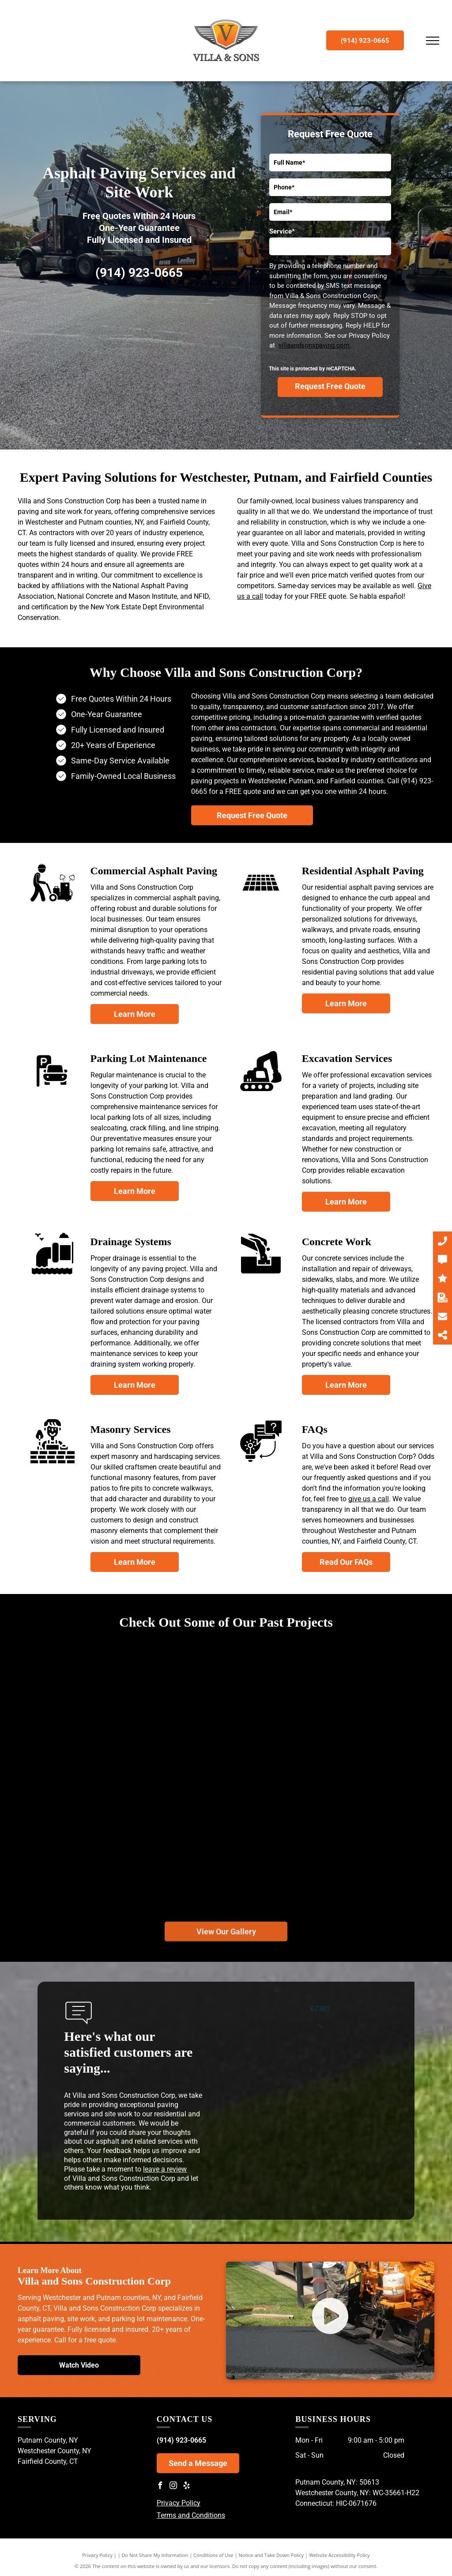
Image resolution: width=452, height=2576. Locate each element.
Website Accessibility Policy (339, 2555)
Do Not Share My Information (155, 2555)
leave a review (165, 2169)
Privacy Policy (178, 2503)
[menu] (432, 40)
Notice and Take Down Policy (271, 2555)
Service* (282, 231)
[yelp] (186, 2486)
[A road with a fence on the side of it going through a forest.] (119, 1722)
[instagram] (173, 2486)
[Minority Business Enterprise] (189, 326)
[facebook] (160, 2486)
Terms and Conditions (191, 2515)
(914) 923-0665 (139, 272)
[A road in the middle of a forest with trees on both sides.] (233, 1689)
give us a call (368, 1499)
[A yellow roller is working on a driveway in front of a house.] (89, 1858)
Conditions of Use (213, 2555)
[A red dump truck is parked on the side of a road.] (226, 1826)
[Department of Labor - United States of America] (88, 326)
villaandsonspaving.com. (315, 345)
